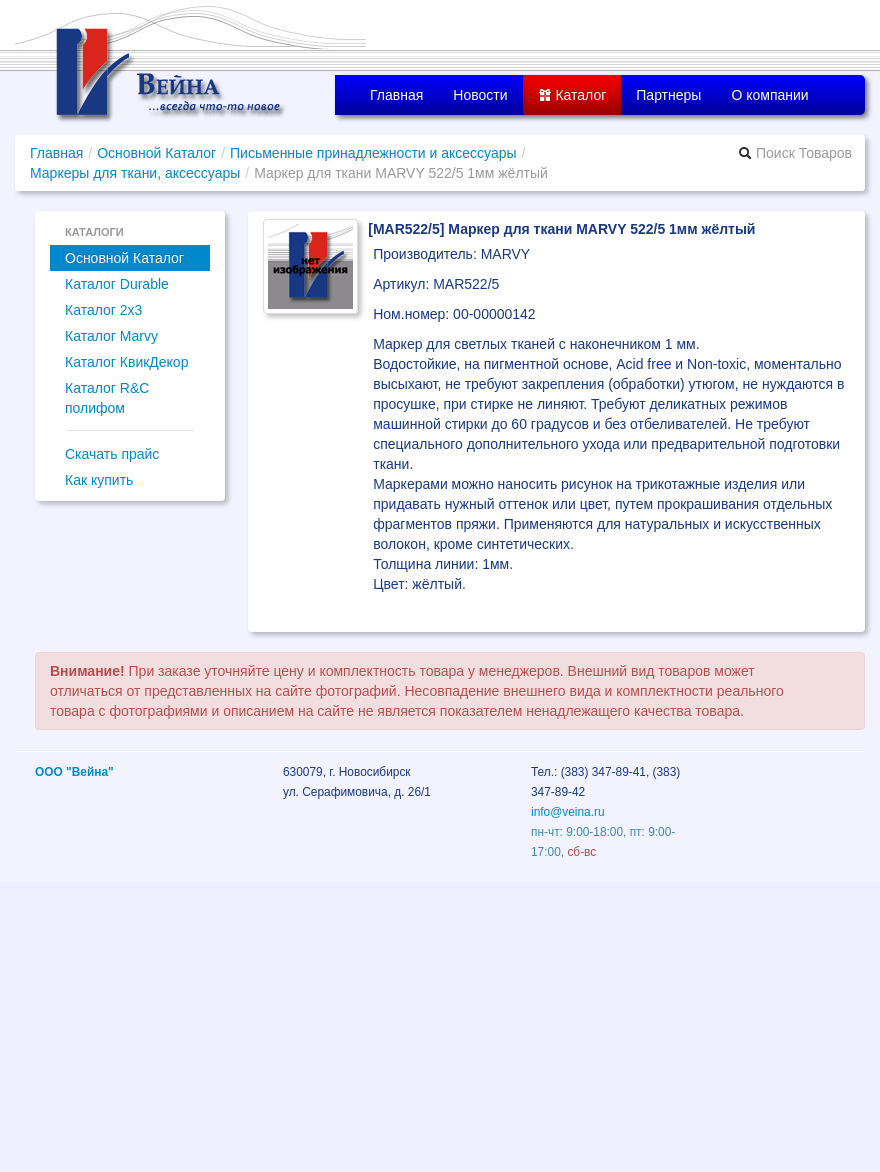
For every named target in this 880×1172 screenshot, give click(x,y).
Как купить (99, 480)
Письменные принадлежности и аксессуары (373, 153)
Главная (396, 95)
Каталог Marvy (111, 336)
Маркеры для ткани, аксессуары (135, 173)
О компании (769, 95)
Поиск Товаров (795, 153)
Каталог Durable (117, 284)
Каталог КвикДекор (126, 362)
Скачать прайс (112, 454)
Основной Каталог (156, 153)
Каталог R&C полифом (107, 398)
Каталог (572, 95)
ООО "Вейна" (74, 772)
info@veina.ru (568, 812)
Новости (480, 95)
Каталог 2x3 (103, 310)
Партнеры (668, 95)
